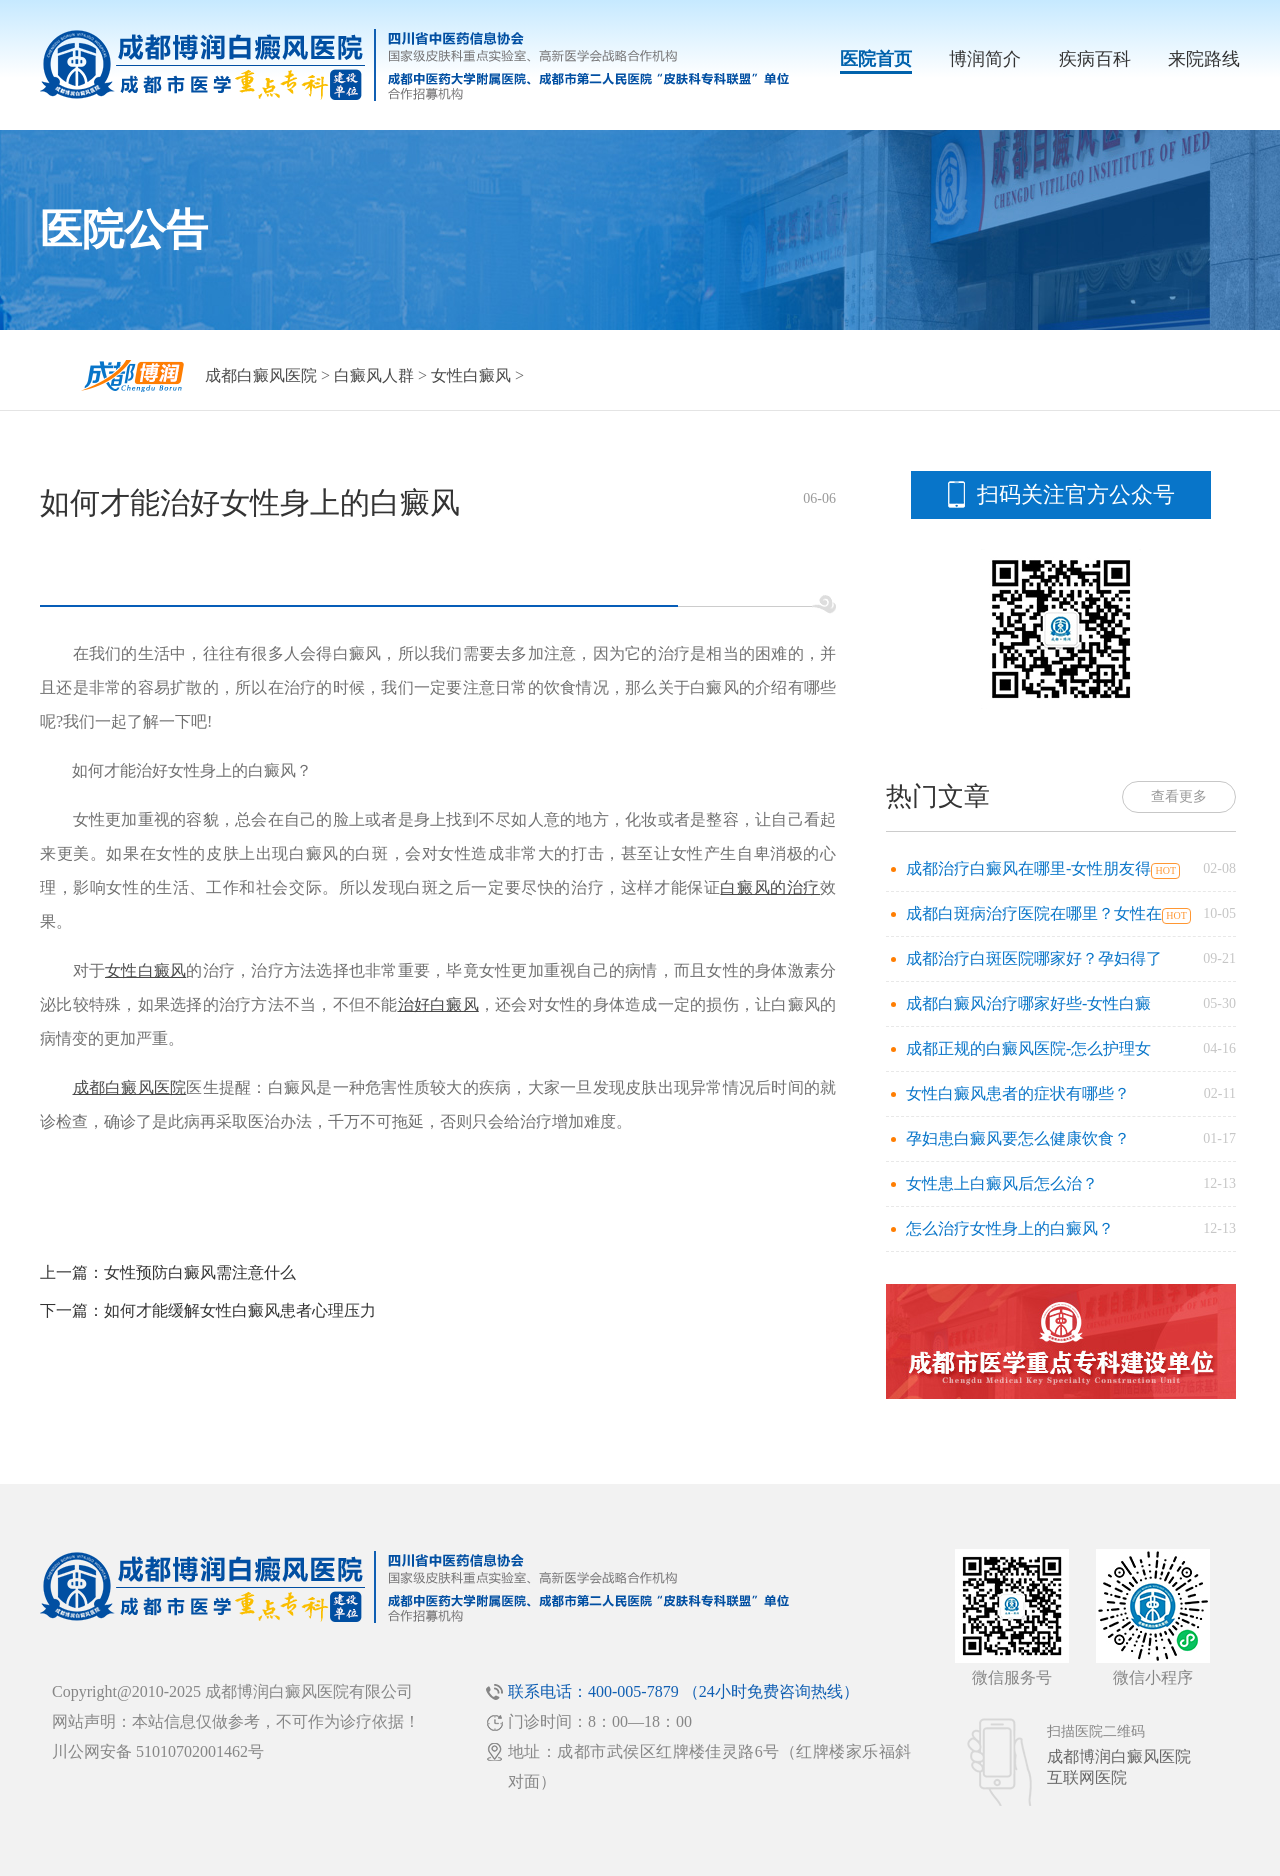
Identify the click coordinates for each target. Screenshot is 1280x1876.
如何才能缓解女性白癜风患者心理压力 (240, 1310)
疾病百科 (1095, 59)
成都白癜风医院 (261, 375)
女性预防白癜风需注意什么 (200, 1272)
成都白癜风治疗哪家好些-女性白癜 (1028, 1003)
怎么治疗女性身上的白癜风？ (1010, 1228)
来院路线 (1204, 59)
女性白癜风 (471, 375)
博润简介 (985, 59)
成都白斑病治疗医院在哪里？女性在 (1034, 913)
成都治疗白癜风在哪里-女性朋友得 (1028, 868)
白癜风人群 (374, 375)
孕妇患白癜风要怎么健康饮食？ (1018, 1138)
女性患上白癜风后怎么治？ (1002, 1183)
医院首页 (876, 59)
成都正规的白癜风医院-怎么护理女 (1028, 1048)
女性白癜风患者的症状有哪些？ (1018, 1093)
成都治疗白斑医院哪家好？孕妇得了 (1034, 958)
